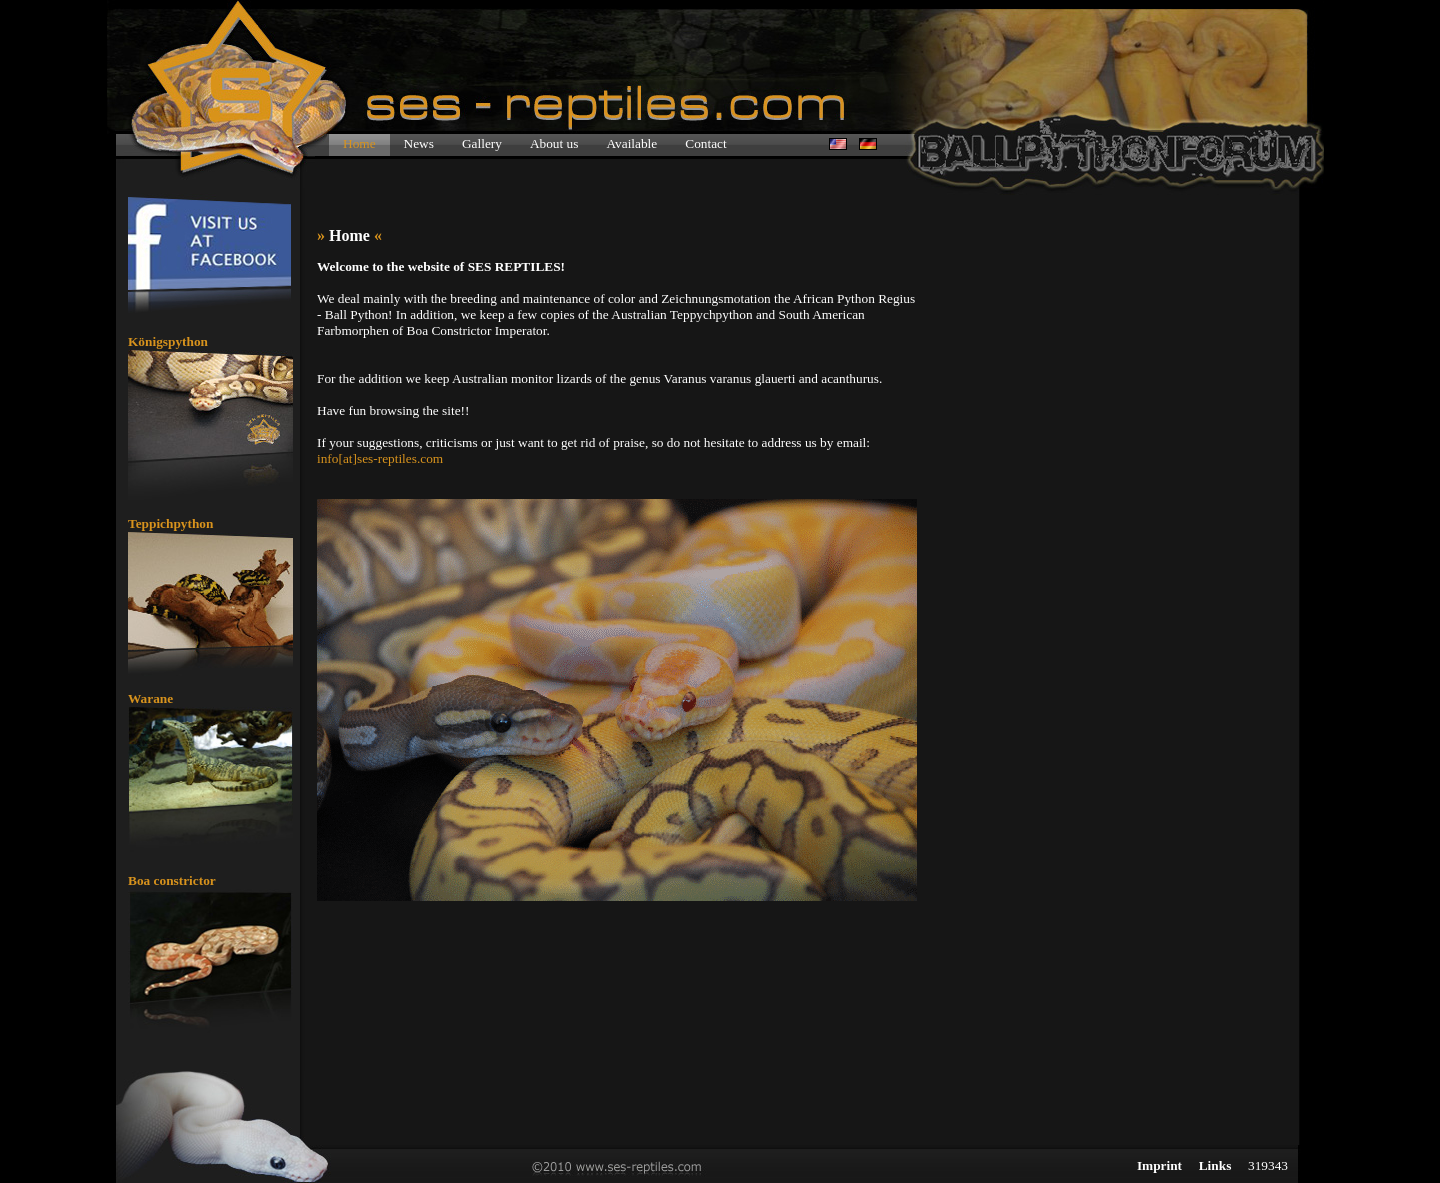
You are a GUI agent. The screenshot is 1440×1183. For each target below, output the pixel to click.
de (868, 144)
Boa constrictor (172, 880)
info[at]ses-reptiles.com (380, 458)
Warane (150, 698)
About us (554, 143)
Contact (705, 143)
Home (359, 143)
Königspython (168, 341)
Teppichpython (170, 523)
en (838, 144)
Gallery (482, 143)
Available (631, 143)
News (419, 143)
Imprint (1159, 1165)
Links (1215, 1165)
